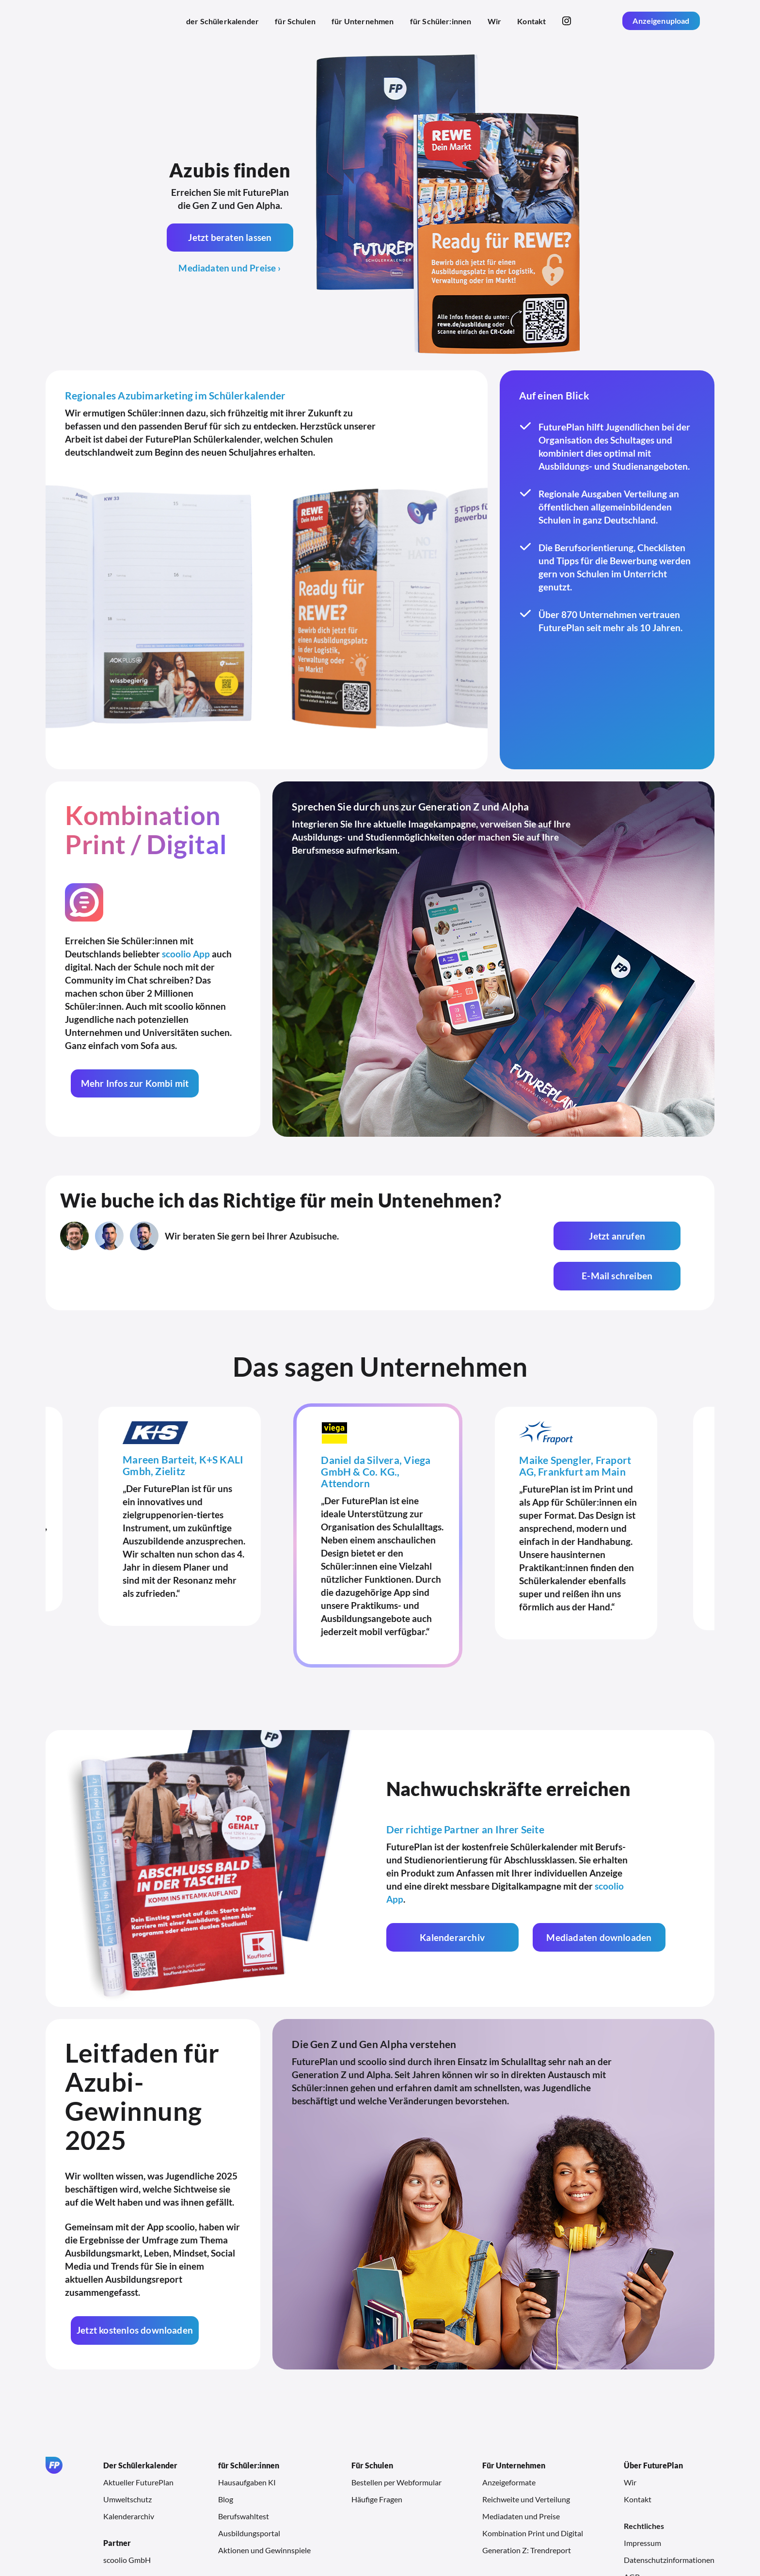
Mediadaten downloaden (589, 1896)
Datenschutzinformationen (669, 2519)
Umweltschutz (127, 2459)
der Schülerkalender (222, 21)
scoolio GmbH (127, 2519)
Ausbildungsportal (249, 2492)
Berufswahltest (243, 2476)
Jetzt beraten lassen (229, 237)
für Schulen (295, 21)
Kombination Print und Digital (532, 2492)
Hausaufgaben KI (247, 2442)
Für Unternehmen (513, 2425)
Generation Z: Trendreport (526, 2509)
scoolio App (186, 953)
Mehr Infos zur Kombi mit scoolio (134, 1087)
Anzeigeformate (509, 2442)
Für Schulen (372, 2425)
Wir (494, 21)
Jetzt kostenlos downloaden (134, 2289)
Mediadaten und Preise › (229, 267)
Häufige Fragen (376, 2459)
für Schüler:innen (441, 21)
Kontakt (531, 21)
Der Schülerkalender (140, 2425)
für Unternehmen (363, 21)
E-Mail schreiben (631, 1235)
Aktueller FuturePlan (138, 2442)
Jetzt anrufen (492, 1235)
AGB (632, 2536)
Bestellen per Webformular (396, 2442)
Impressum (642, 2502)
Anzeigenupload (661, 20)
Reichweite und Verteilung (526, 2459)
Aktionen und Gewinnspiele (264, 2509)
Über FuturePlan (653, 2425)
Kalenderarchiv (449, 1896)
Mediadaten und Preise (521, 2476)
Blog (225, 2459)
